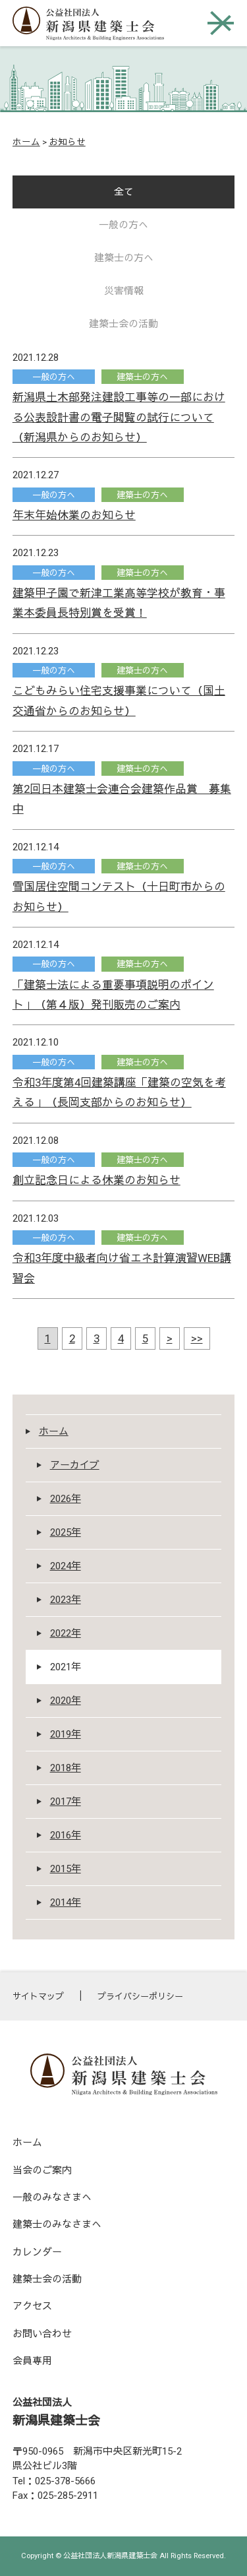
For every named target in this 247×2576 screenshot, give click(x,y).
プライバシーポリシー (140, 1996)
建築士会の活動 (123, 324)
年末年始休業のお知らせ (74, 515)
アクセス (32, 2306)
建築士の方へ (123, 258)
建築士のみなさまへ (57, 2224)
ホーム (26, 142)
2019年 (65, 1734)
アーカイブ (74, 1465)
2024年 (65, 1566)
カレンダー (37, 2252)
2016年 (65, 1835)
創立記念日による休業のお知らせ (96, 1180)
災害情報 (124, 291)
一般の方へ (123, 225)
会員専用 (32, 2361)
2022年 (65, 1633)
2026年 (65, 1499)
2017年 (65, 1801)
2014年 (65, 1902)
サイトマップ (38, 1996)
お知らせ (67, 142)
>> (197, 1338)
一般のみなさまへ (52, 2197)
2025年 (65, 1532)
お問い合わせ (42, 2334)
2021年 (65, 1667)
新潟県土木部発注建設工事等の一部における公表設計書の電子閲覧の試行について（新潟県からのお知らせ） (119, 417)
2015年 (65, 1869)
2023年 (65, 1600)
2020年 (65, 1701)
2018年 (65, 1768)
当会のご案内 (42, 2170)
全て (124, 192)
